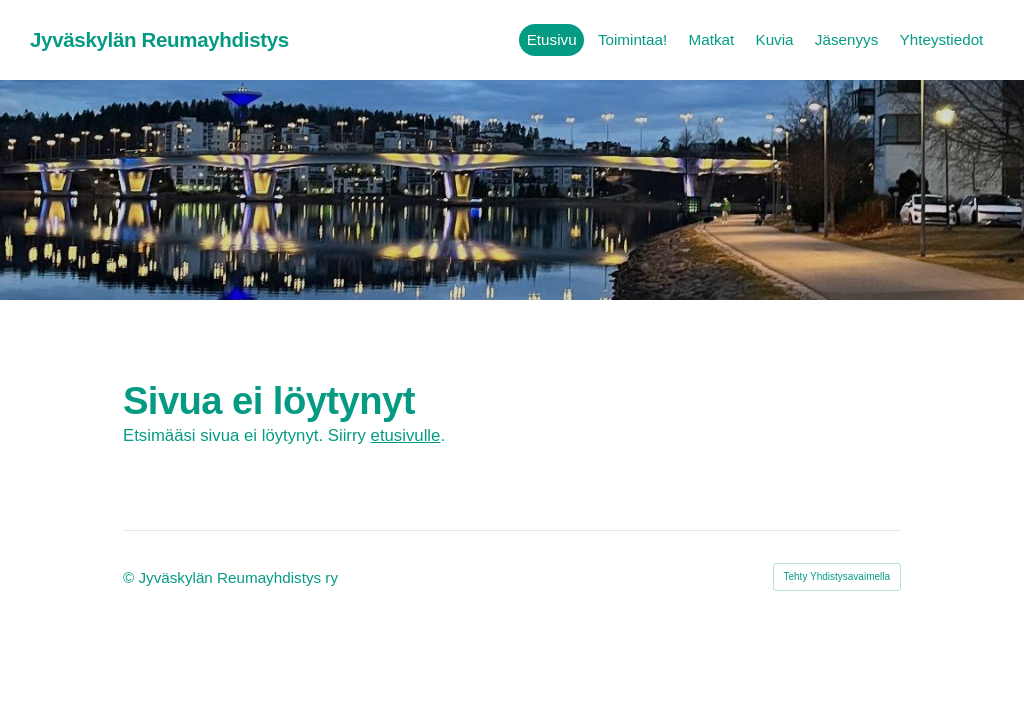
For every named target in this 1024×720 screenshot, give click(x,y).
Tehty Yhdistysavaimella (837, 576)
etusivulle (406, 435)
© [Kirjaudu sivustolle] (130, 577)
